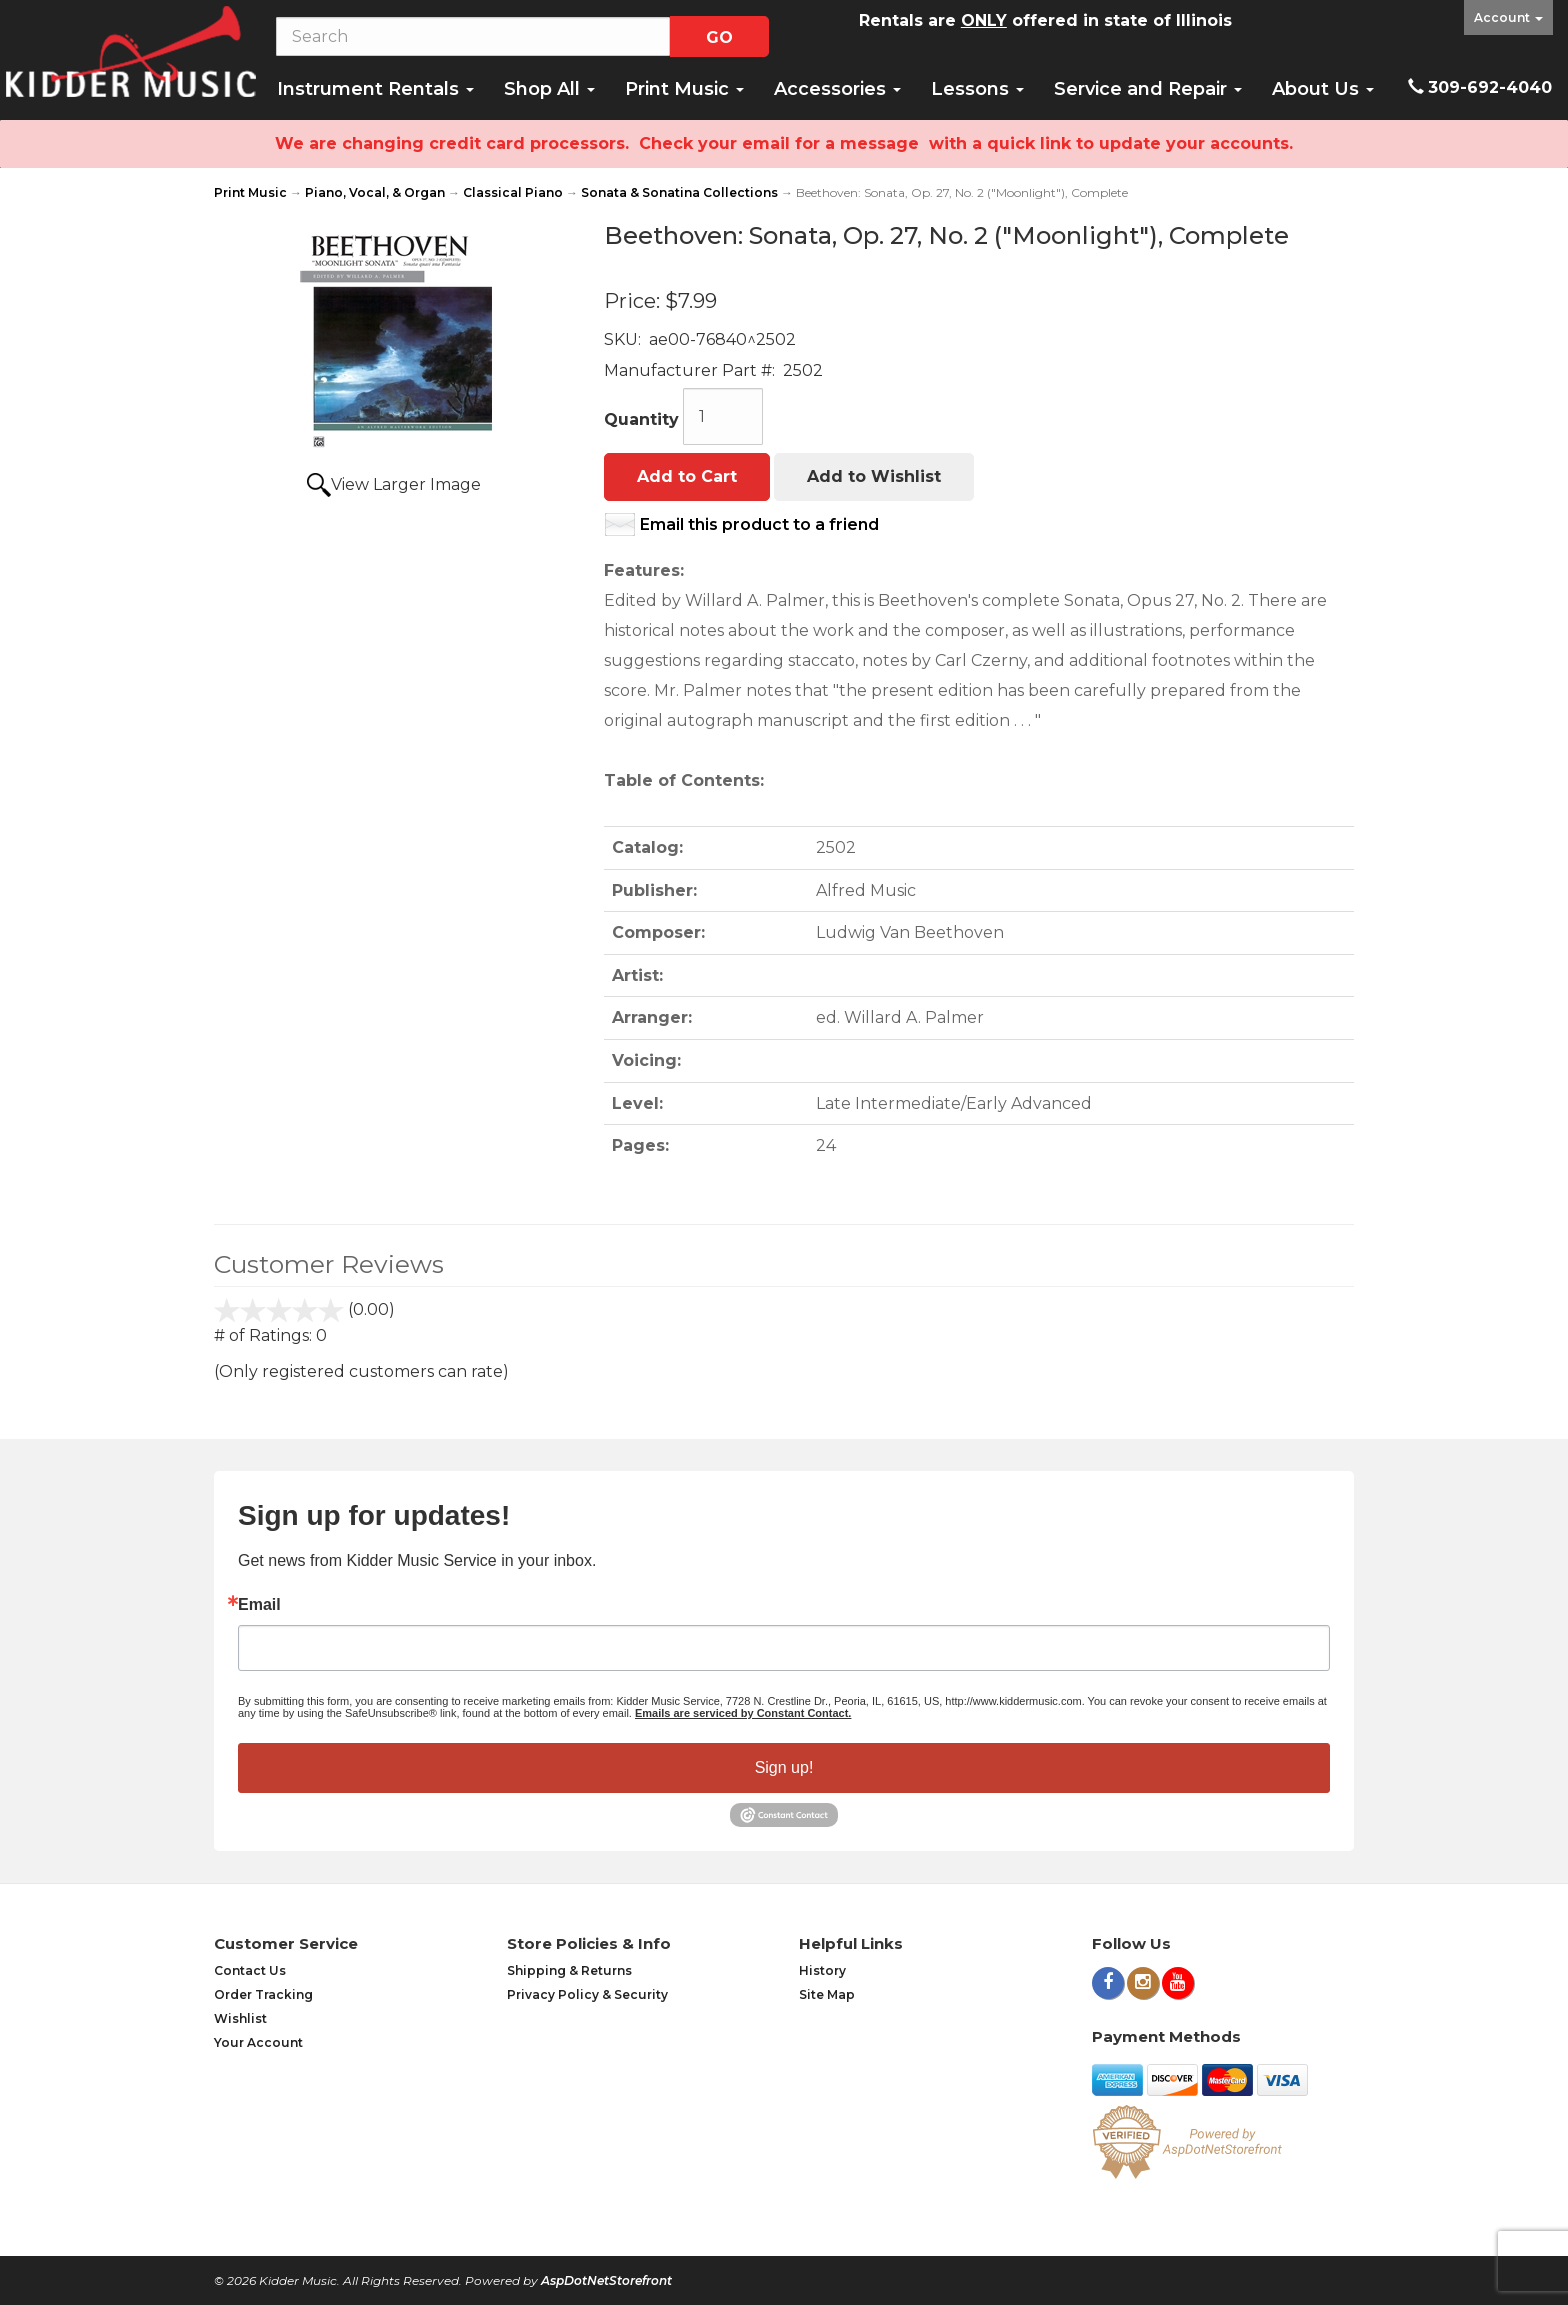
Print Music (684, 89)
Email (259, 1605)
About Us (1323, 89)
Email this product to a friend (759, 524)
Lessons (977, 89)
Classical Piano (513, 192)
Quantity (641, 419)
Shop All (549, 89)
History (822, 1970)
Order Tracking (263, 1994)
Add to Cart (687, 476)
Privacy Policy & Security (587, 1994)
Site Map (827, 1994)
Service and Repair (1148, 89)
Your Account (258, 2042)
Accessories (837, 89)
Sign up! (784, 1767)
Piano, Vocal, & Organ (375, 192)
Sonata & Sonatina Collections (679, 192)
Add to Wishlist (874, 476)
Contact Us (250, 1970)
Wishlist (240, 2018)
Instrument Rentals (375, 89)
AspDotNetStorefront (606, 2280)
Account (1508, 17)
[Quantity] (723, 416)
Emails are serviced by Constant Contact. (743, 1713)
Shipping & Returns (569, 1970)
